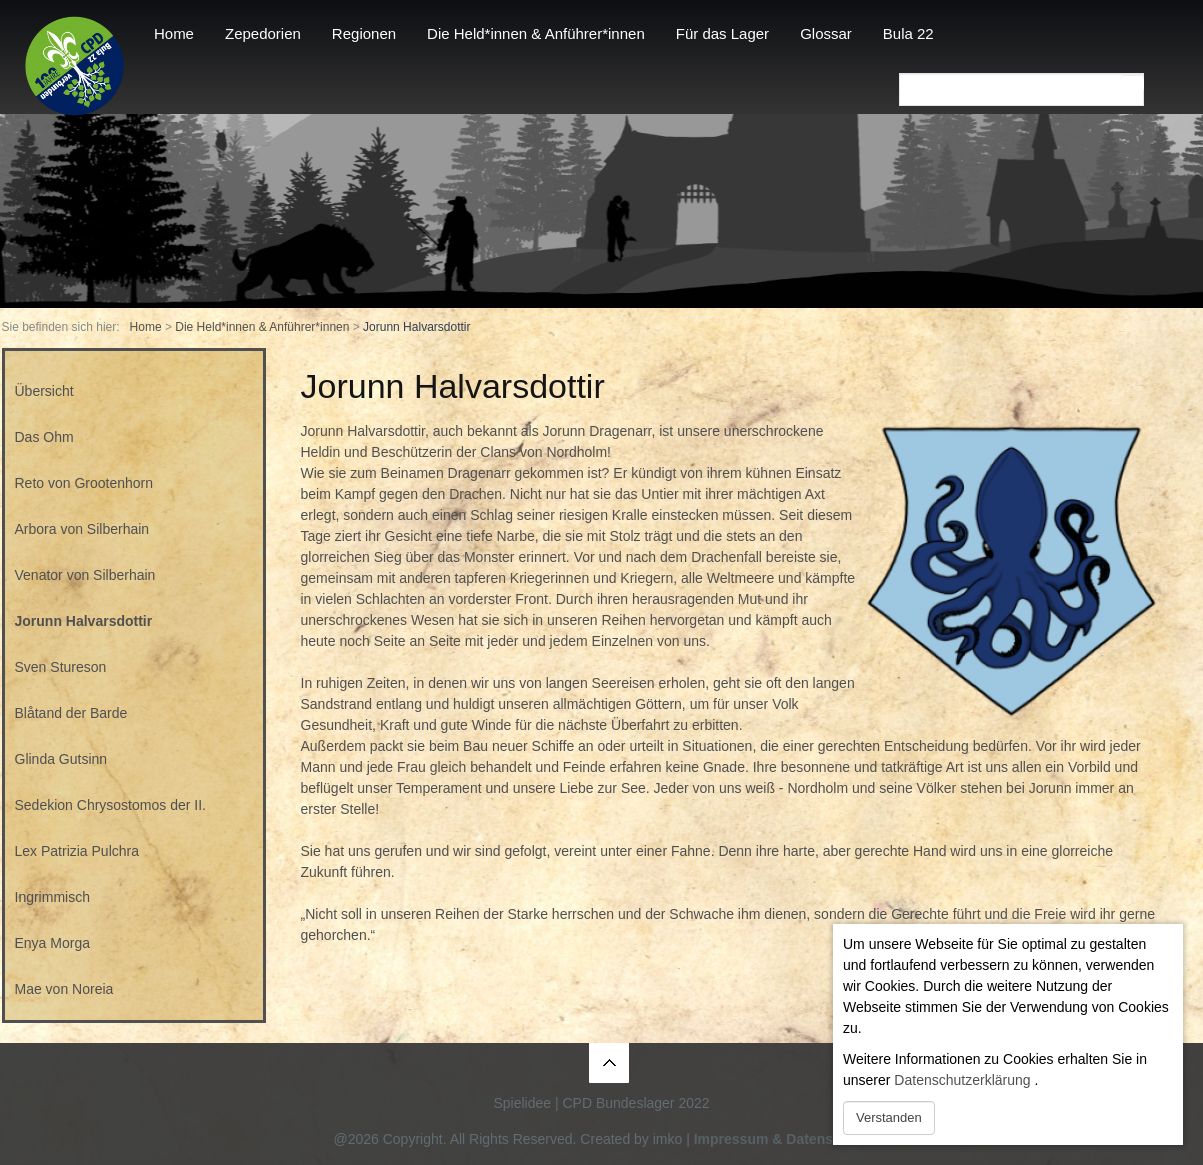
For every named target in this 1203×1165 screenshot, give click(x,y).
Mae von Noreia (64, 989)
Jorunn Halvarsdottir (84, 621)
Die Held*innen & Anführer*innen (536, 33)
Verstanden (889, 1117)
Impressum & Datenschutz (782, 1139)
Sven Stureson (61, 667)
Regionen (364, 33)
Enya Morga (52, 943)
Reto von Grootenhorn (84, 483)
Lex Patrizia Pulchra (77, 851)
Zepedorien (263, 33)
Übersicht (44, 391)
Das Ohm (44, 437)
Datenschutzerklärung (962, 1080)
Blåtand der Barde (71, 713)
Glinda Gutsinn (61, 759)
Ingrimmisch (52, 897)
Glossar (826, 33)
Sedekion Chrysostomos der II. (110, 805)
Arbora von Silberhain (82, 529)
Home (174, 33)
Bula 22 (908, 33)
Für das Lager (722, 33)
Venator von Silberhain (85, 575)
